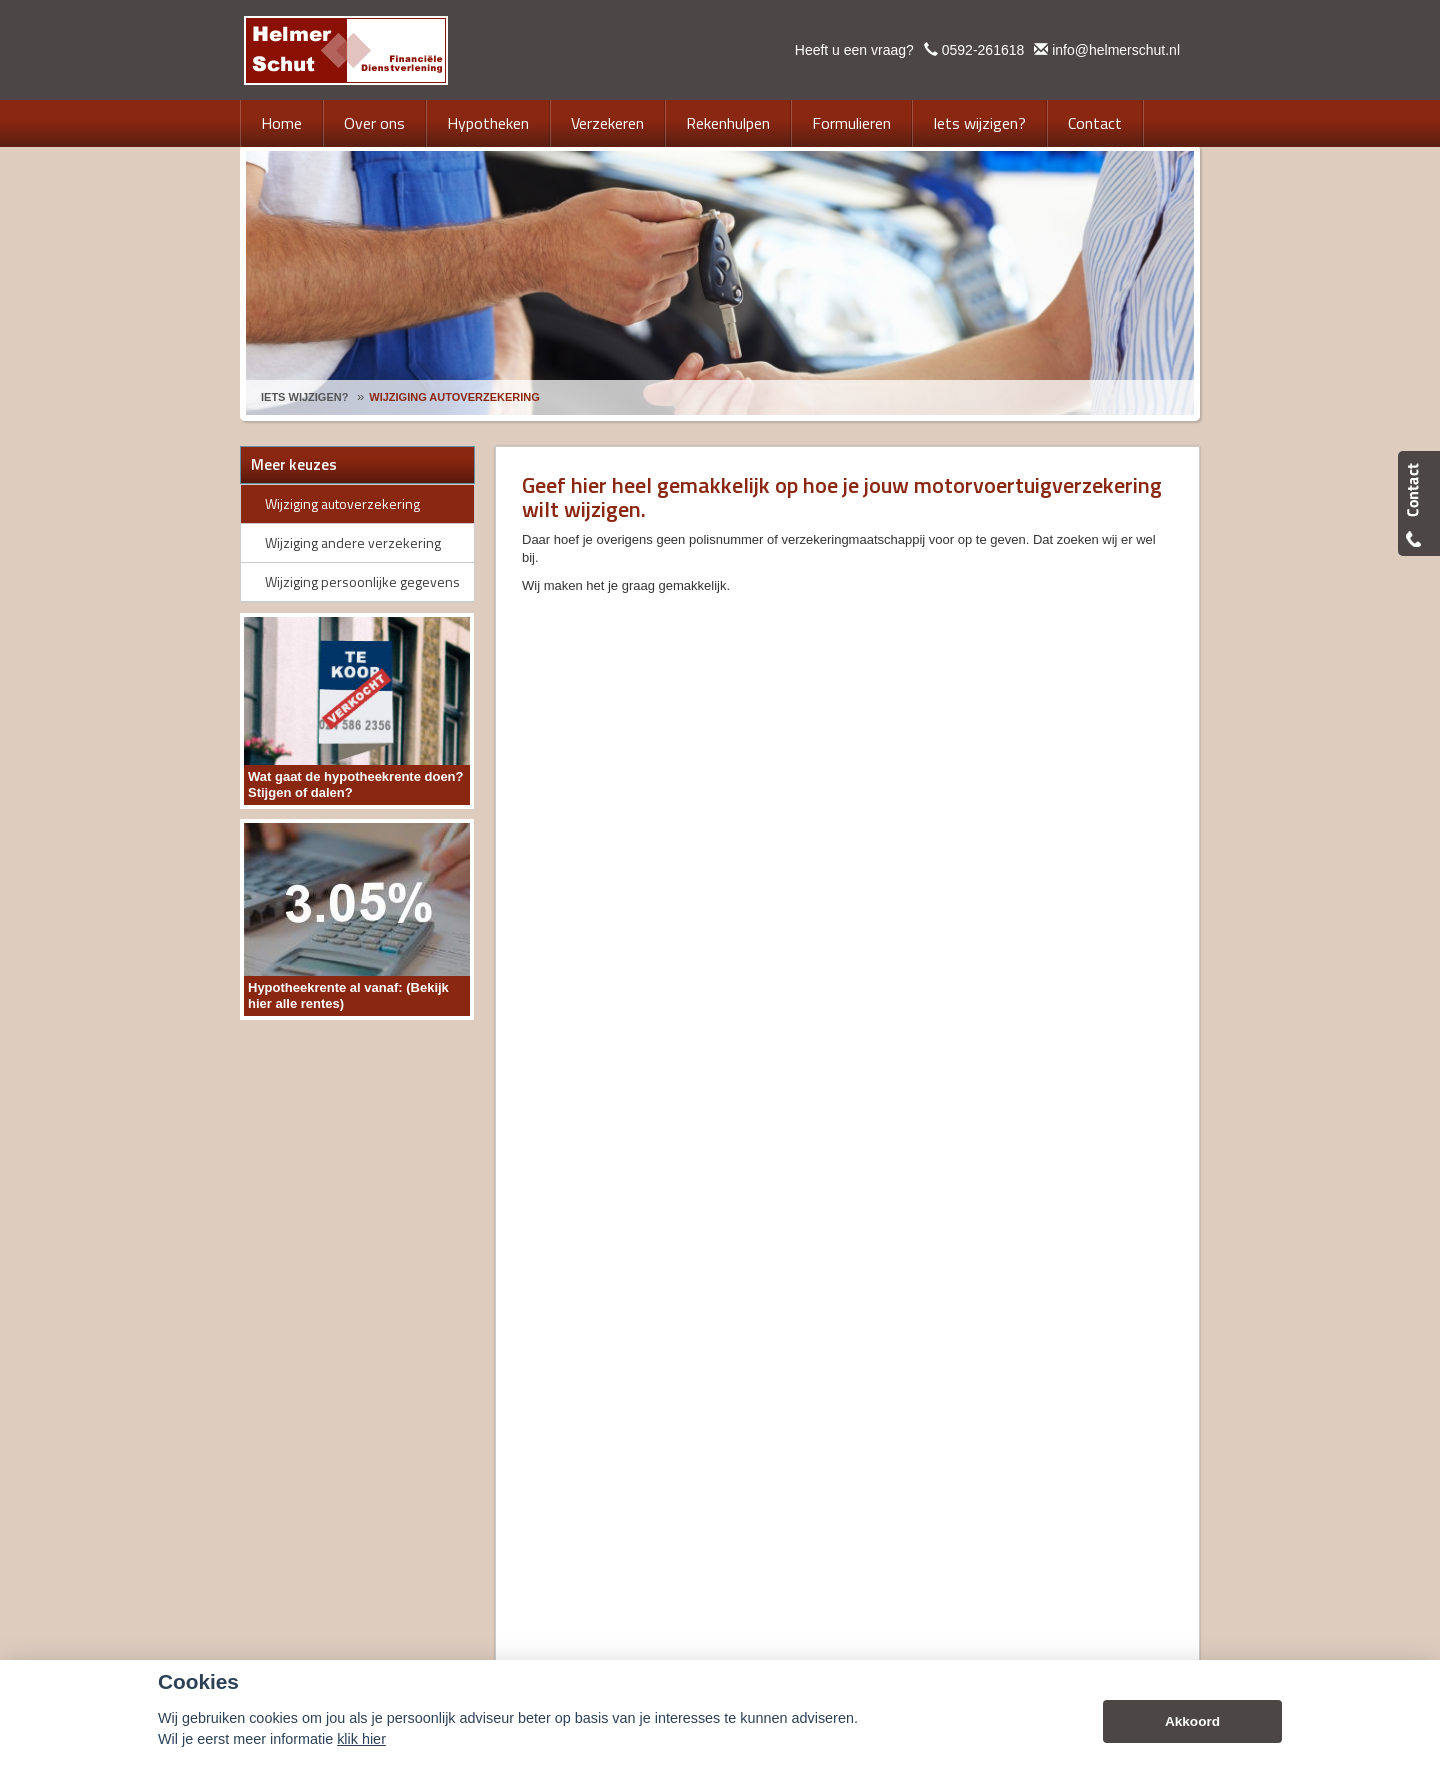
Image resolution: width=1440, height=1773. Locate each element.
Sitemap (488, 1352)
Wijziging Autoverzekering (454, 397)
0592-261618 (983, 50)
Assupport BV (382, 1352)
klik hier (361, 1739)
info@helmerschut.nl (1116, 50)
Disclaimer (553, 1352)
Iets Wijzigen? (304, 397)
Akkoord (1192, 1721)
